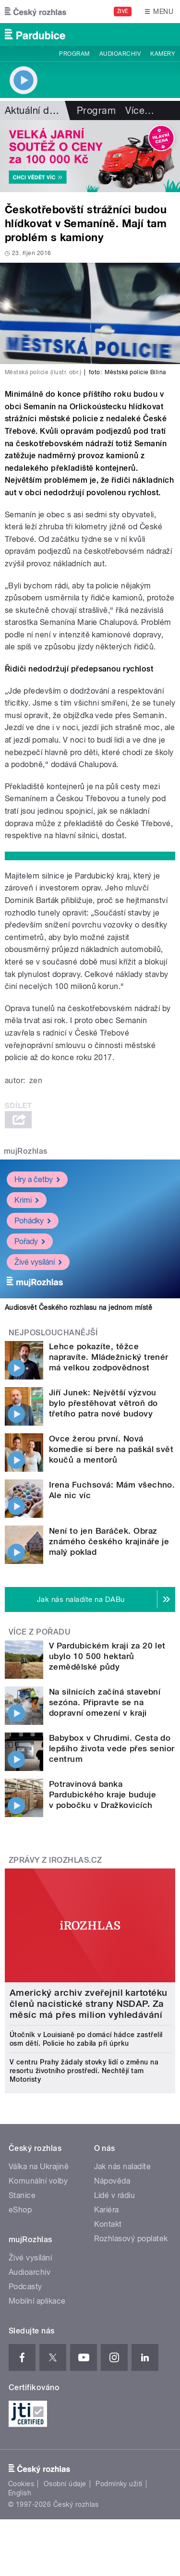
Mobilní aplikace (37, 2301)
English (19, 2493)
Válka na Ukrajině (39, 2166)
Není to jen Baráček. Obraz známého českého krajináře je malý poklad (109, 1541)
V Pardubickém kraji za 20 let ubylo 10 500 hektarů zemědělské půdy (107, 1656)
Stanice (22, 2195)
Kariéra (106, 2209)
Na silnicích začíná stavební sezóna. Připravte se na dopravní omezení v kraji (104, 1702)
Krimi (26, 1199)
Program (74, 53)
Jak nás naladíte (122, 2166)
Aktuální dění (33, 110)
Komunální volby (38, 2180)
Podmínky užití (119, 2484)
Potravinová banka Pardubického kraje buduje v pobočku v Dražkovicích (102, 1794)
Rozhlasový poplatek (131, 2238)
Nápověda (112, 2180)
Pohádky (32, 1220)
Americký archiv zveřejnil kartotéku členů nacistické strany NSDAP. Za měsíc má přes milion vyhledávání (89, 2003)
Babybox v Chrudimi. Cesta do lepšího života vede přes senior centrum (112, 1748)
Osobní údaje (65, 2484)
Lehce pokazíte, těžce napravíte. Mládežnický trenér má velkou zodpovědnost (108, 1357)
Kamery (162, 53)
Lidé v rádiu (114, 2195)
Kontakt (108, 2224)
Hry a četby (37, 1179)
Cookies (21, 2484)
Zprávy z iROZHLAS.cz (55, 1860)
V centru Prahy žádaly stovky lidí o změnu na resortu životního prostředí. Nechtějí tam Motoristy (84, 2070)
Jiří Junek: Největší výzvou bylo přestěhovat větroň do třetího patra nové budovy (103, 1403)
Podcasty (25, 2286)
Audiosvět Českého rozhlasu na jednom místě (78, 1307)
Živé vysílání (38, 1261)
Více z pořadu (40, 1631)
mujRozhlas (26, 1151)
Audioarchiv (120, 53)
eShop (20, 2209)
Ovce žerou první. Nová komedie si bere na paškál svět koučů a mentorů (111, 1449)
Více (139, 110)
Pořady (29, 1240)
